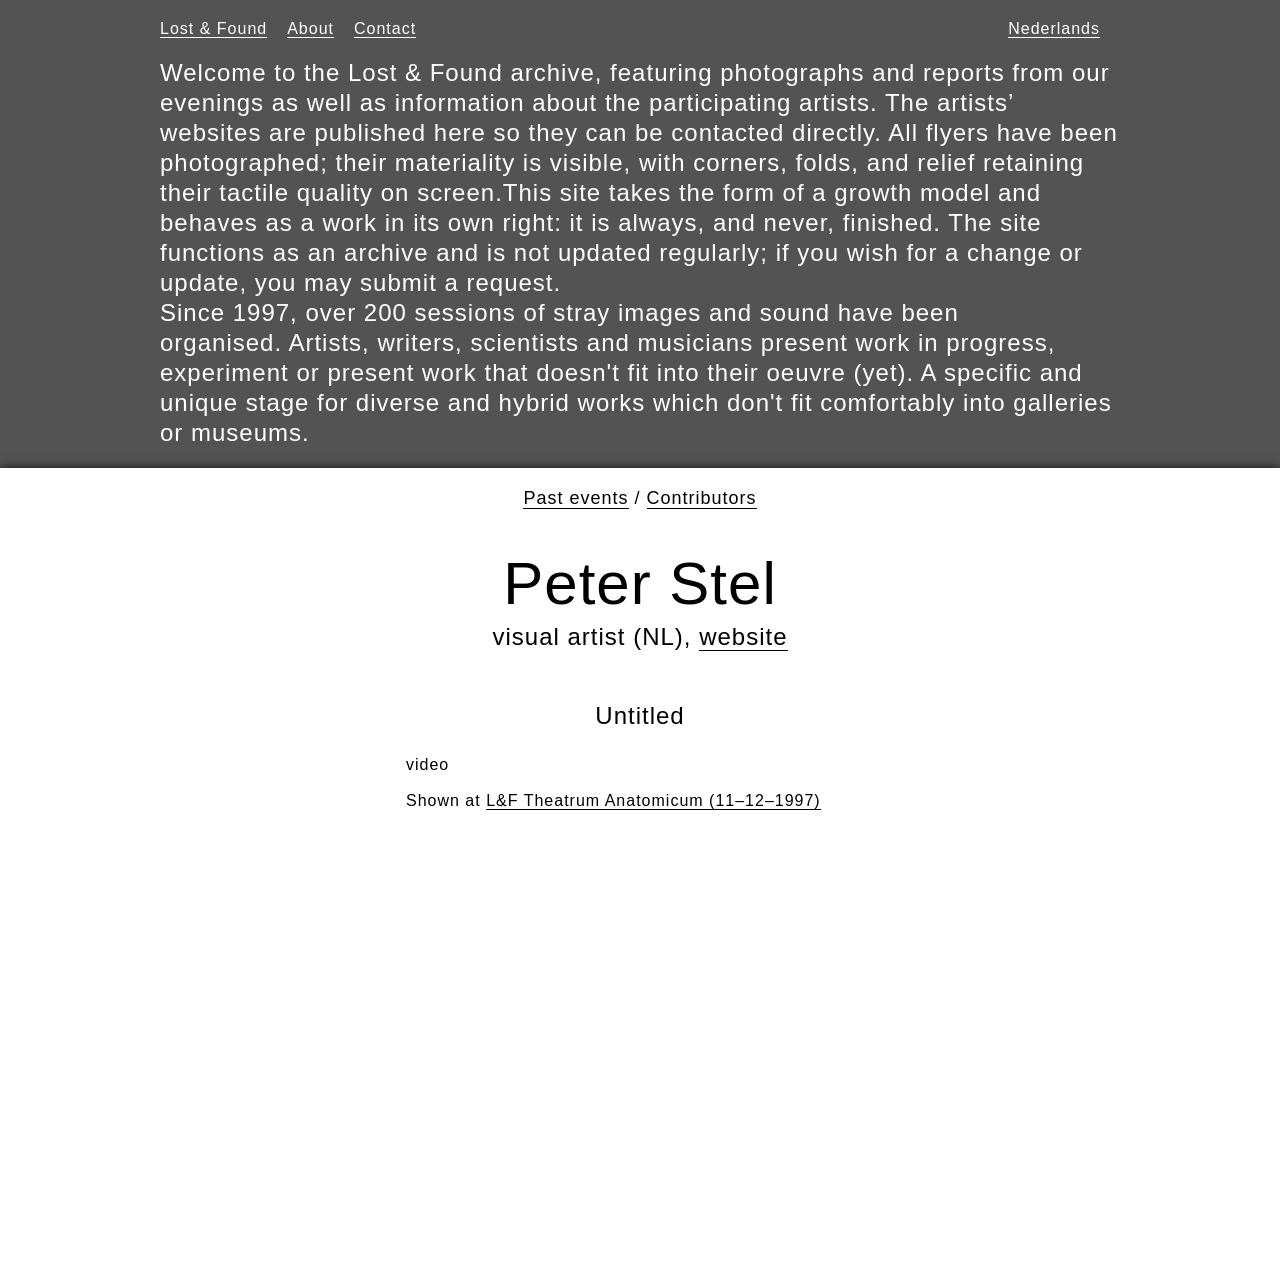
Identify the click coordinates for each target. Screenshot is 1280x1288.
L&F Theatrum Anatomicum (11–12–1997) (653, 800)
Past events (575, 498)
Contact (385, 28)
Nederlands (1054, 28)
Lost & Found (213, 28)
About (310, 28)
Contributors (702, 498)
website (743, 636)
